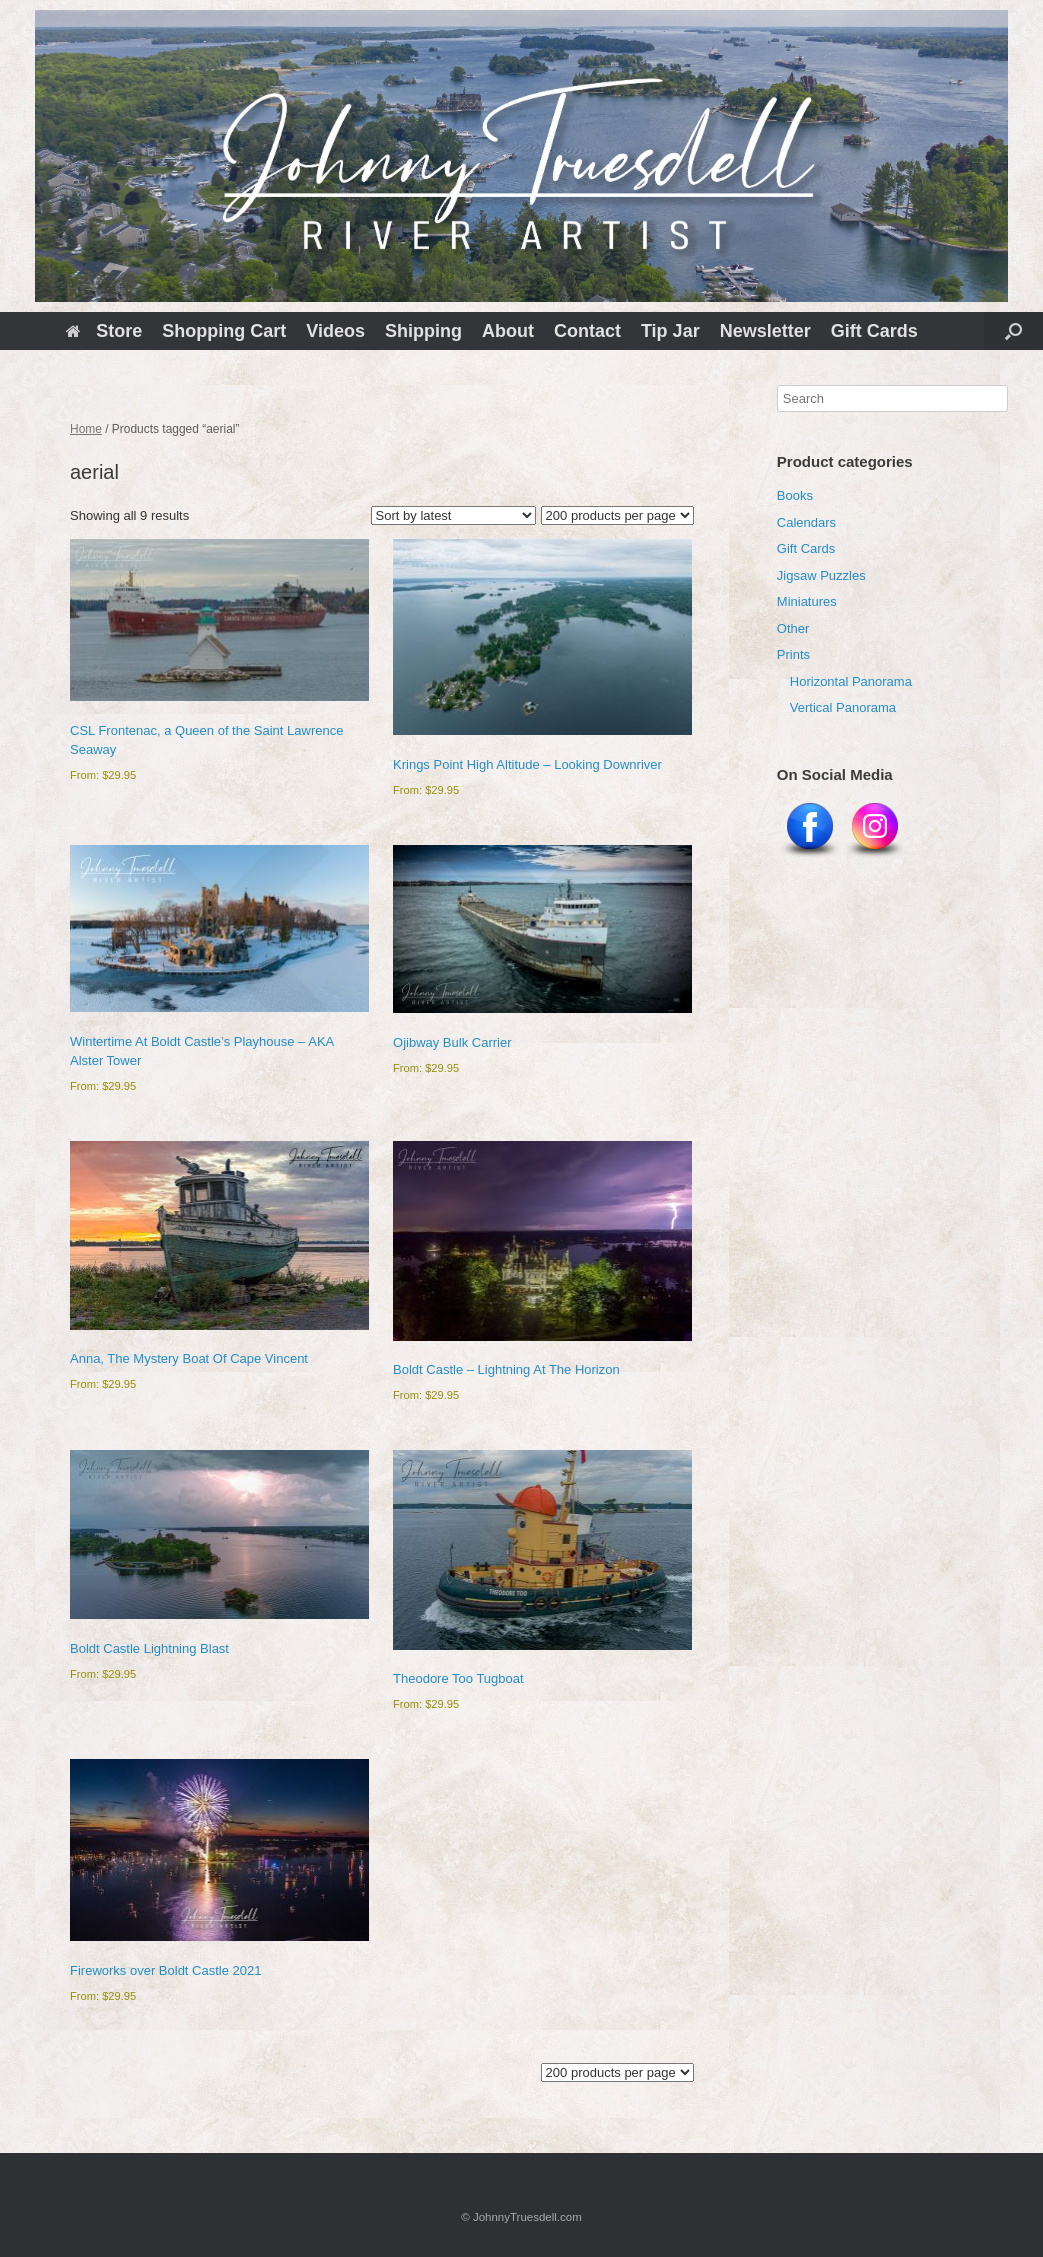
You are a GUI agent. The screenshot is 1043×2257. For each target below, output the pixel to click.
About (508, 331)
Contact (587, 331)
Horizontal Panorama (851, 681)
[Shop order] (453, 515)
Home (86, 429)
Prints (793, 654)
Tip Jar (670, 331)
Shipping (423, 331)
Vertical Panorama (843, 707)
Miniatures (807, 601)
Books (795, 495)
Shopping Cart (224, 331)
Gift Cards (874, 331)
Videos (335, 331)
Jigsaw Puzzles (821, 575)
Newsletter (765, 331)
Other (793, 628)
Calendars (806, 522)
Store (104, 331)
